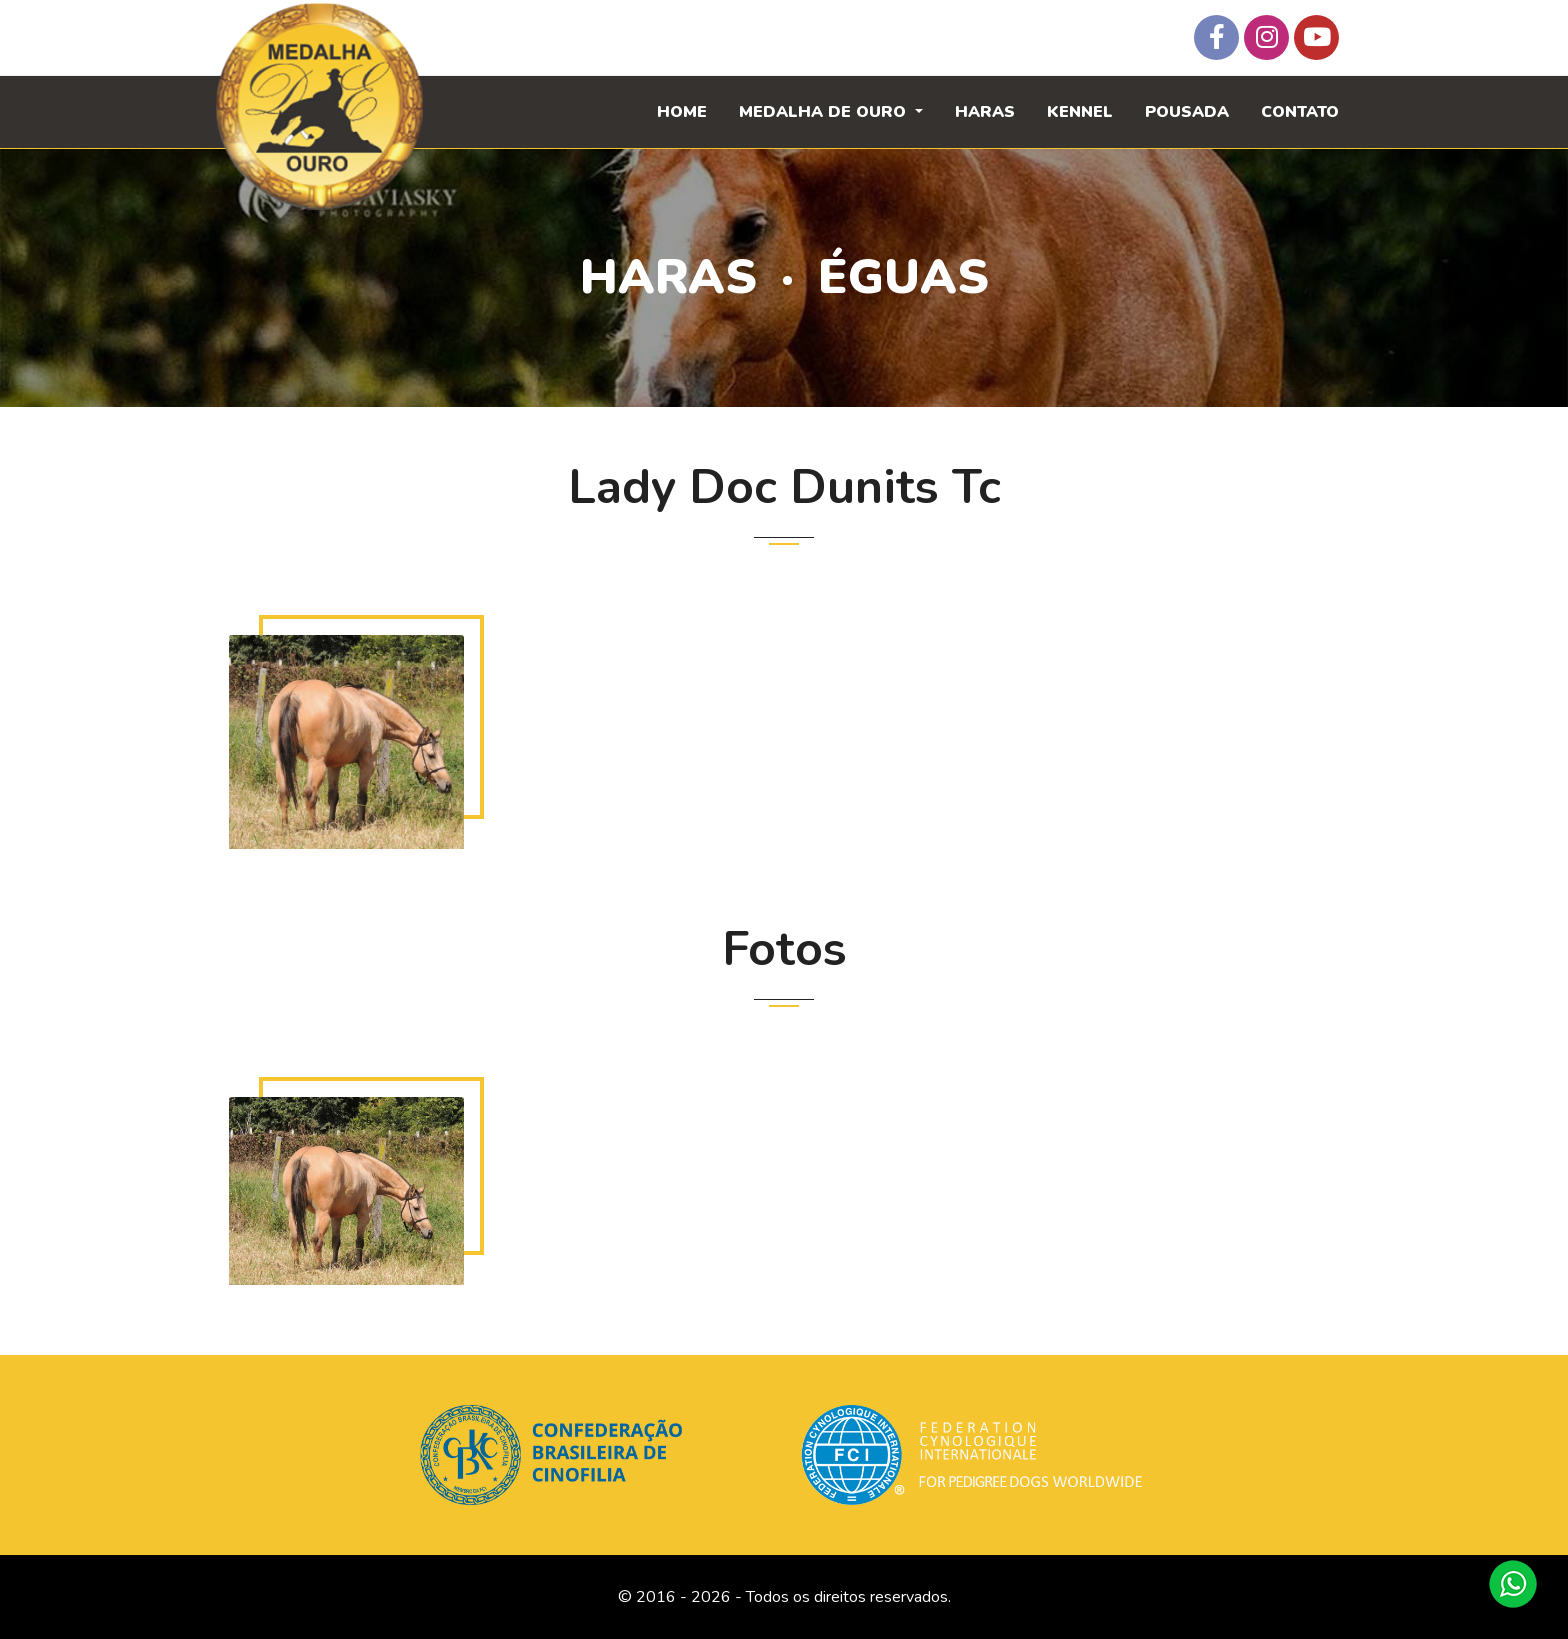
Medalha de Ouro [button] (825, 112)
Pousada (1187, 112)
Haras (985, 112)
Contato (1300, 112)
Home (682, 112)
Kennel (1080, 112)
